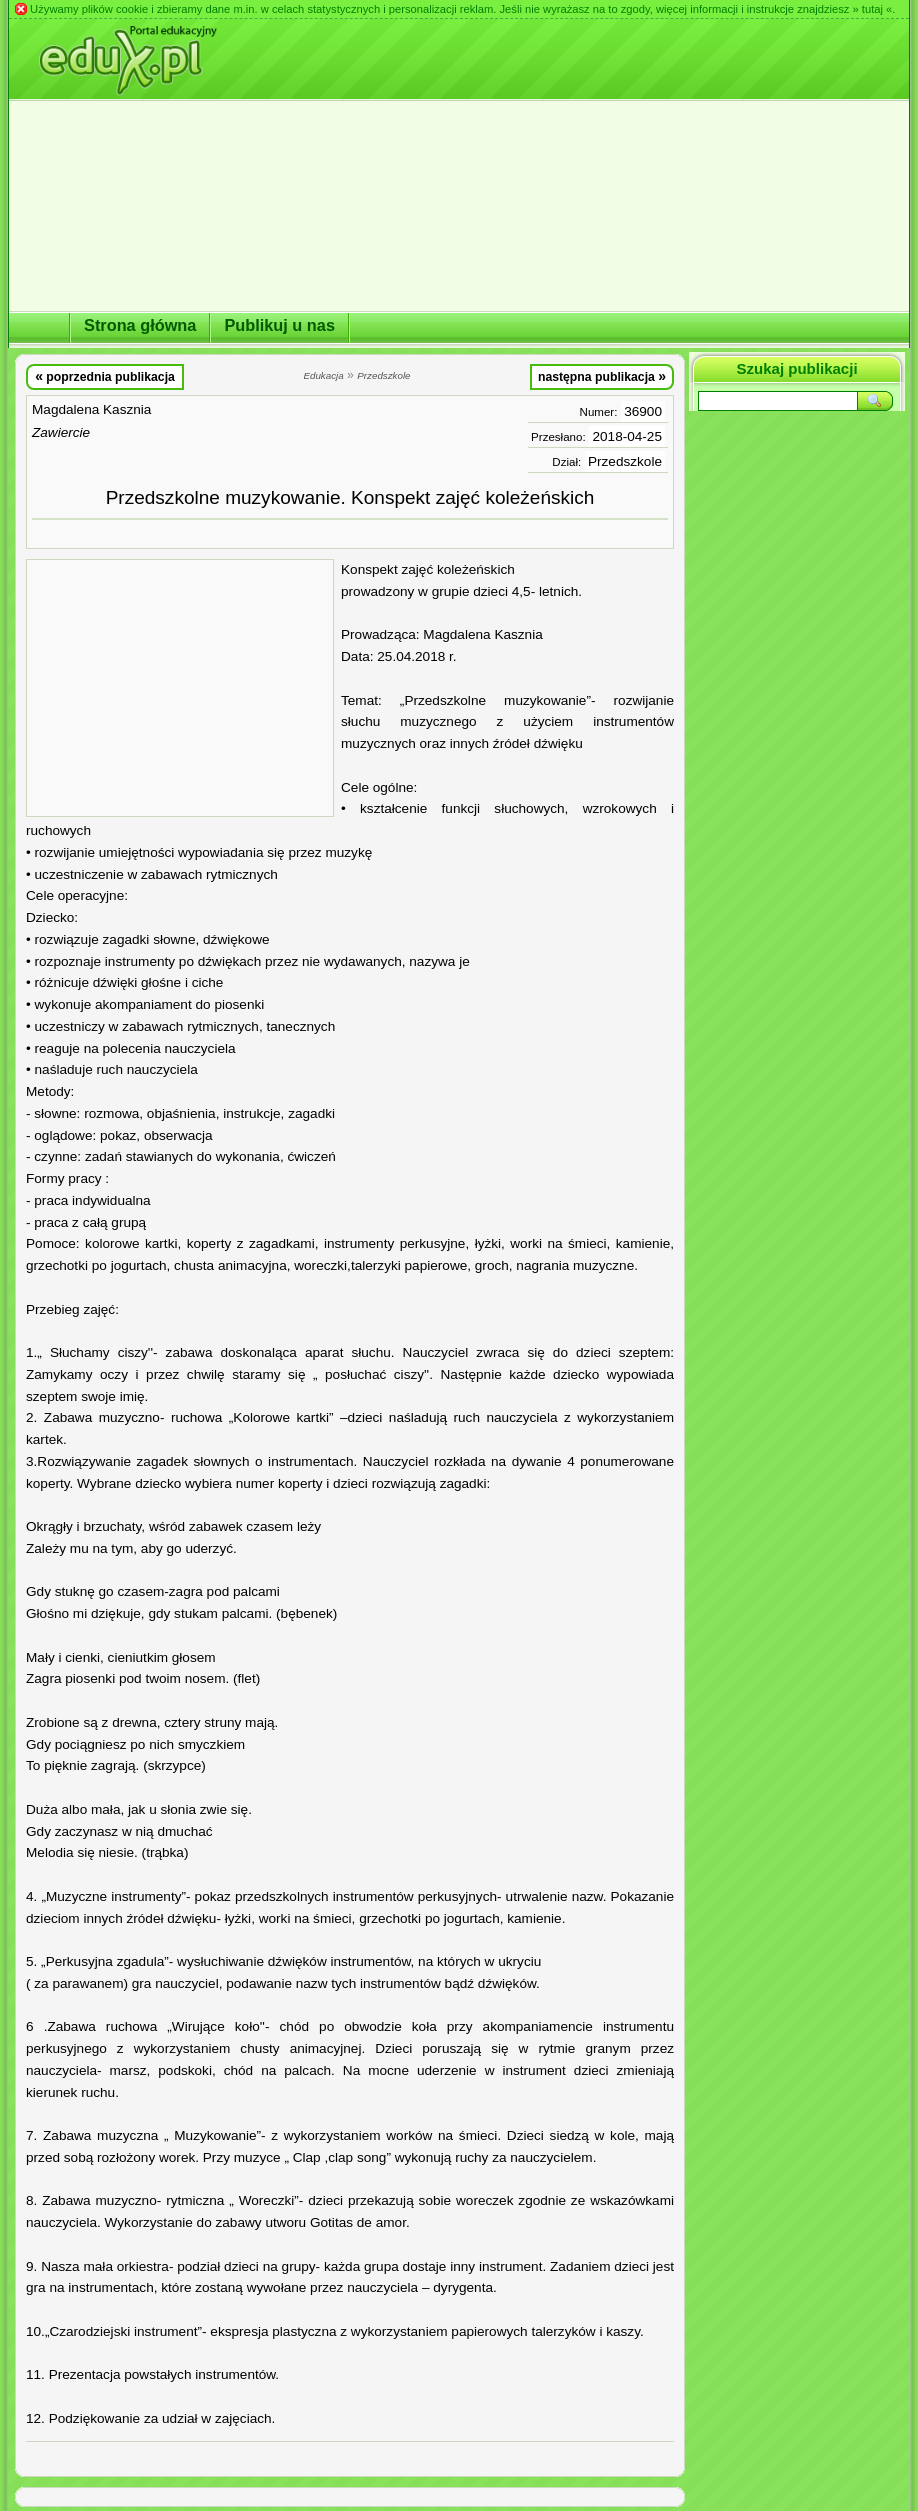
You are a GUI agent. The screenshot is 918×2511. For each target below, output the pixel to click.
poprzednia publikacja (105, 376)
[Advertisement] (180, 688)
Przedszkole (625, 461)
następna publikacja (602, 376)
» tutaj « (872, 9)
